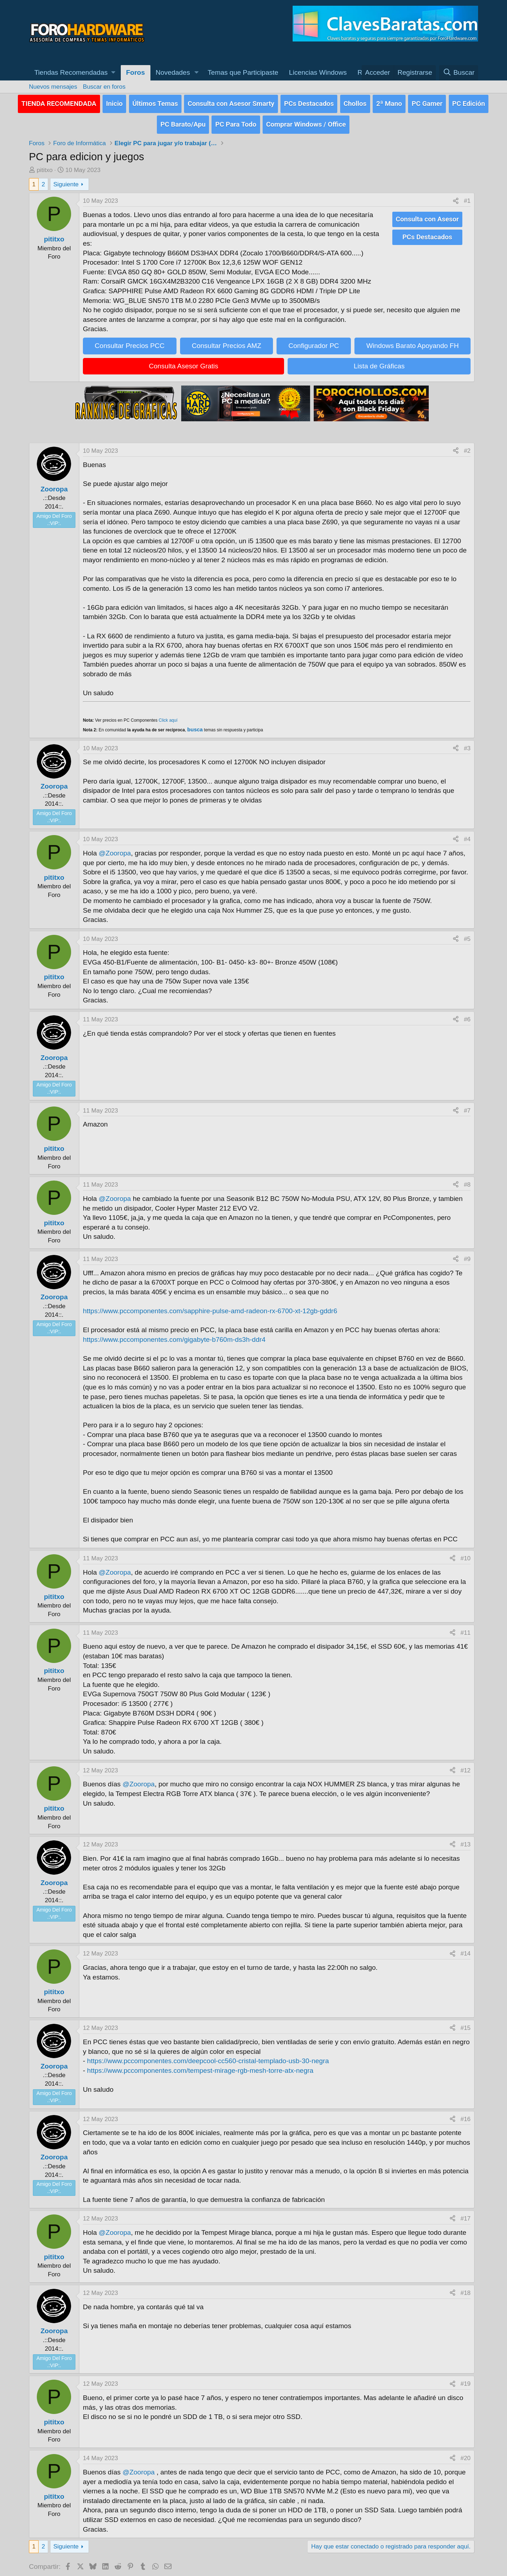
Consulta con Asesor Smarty (231, 102)
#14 (466, 1949)
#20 (466, 2454)
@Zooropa (115, 849)
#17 (466, 2214)
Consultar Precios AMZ (226, 341)
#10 (466, 1554)
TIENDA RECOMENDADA (58, 102)
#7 (467, 1106)
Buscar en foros (104, 86)
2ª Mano (389, 102)
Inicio (114, 102)
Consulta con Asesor (427, 214)
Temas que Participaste (243, 72)
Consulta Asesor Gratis (183, 361)
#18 (466, 2289)
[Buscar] (458, 72)
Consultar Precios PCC (129, 341)
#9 (467, 1255)
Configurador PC (313, 341)
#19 (466, 2379)
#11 (466, 1628)
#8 (467, 1180)
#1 (467, 196)
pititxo (45, 165)
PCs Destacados (309, 102)
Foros (135, 72)
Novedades (173, 72)
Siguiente (66, 180)
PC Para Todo (235, 121)
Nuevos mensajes (53, 86)
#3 (467, 744)
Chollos (355, 102)
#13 (466, 1840)
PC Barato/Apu (182, 121)
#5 (467, 934)
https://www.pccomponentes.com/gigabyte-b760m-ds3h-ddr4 (174, 1335)
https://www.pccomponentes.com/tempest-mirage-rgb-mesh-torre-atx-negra (200, 2066)
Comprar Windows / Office (306, 121)
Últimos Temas (155, 102)
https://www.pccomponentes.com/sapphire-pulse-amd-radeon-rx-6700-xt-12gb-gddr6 (210, 1307)
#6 (467, 1015)
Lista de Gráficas (379, 361)
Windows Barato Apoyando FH (412, 341)
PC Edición (468, 102)
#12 (466, 1766)
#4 (467, 835)
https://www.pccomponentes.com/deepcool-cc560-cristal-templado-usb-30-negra (208, 2057)
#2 (467, 446)
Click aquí (168, 716)
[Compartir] (455, 197)
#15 (466, 2024)
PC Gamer (427, 102)
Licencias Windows (318, 72)
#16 (466, 2114)
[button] (75, 72)
